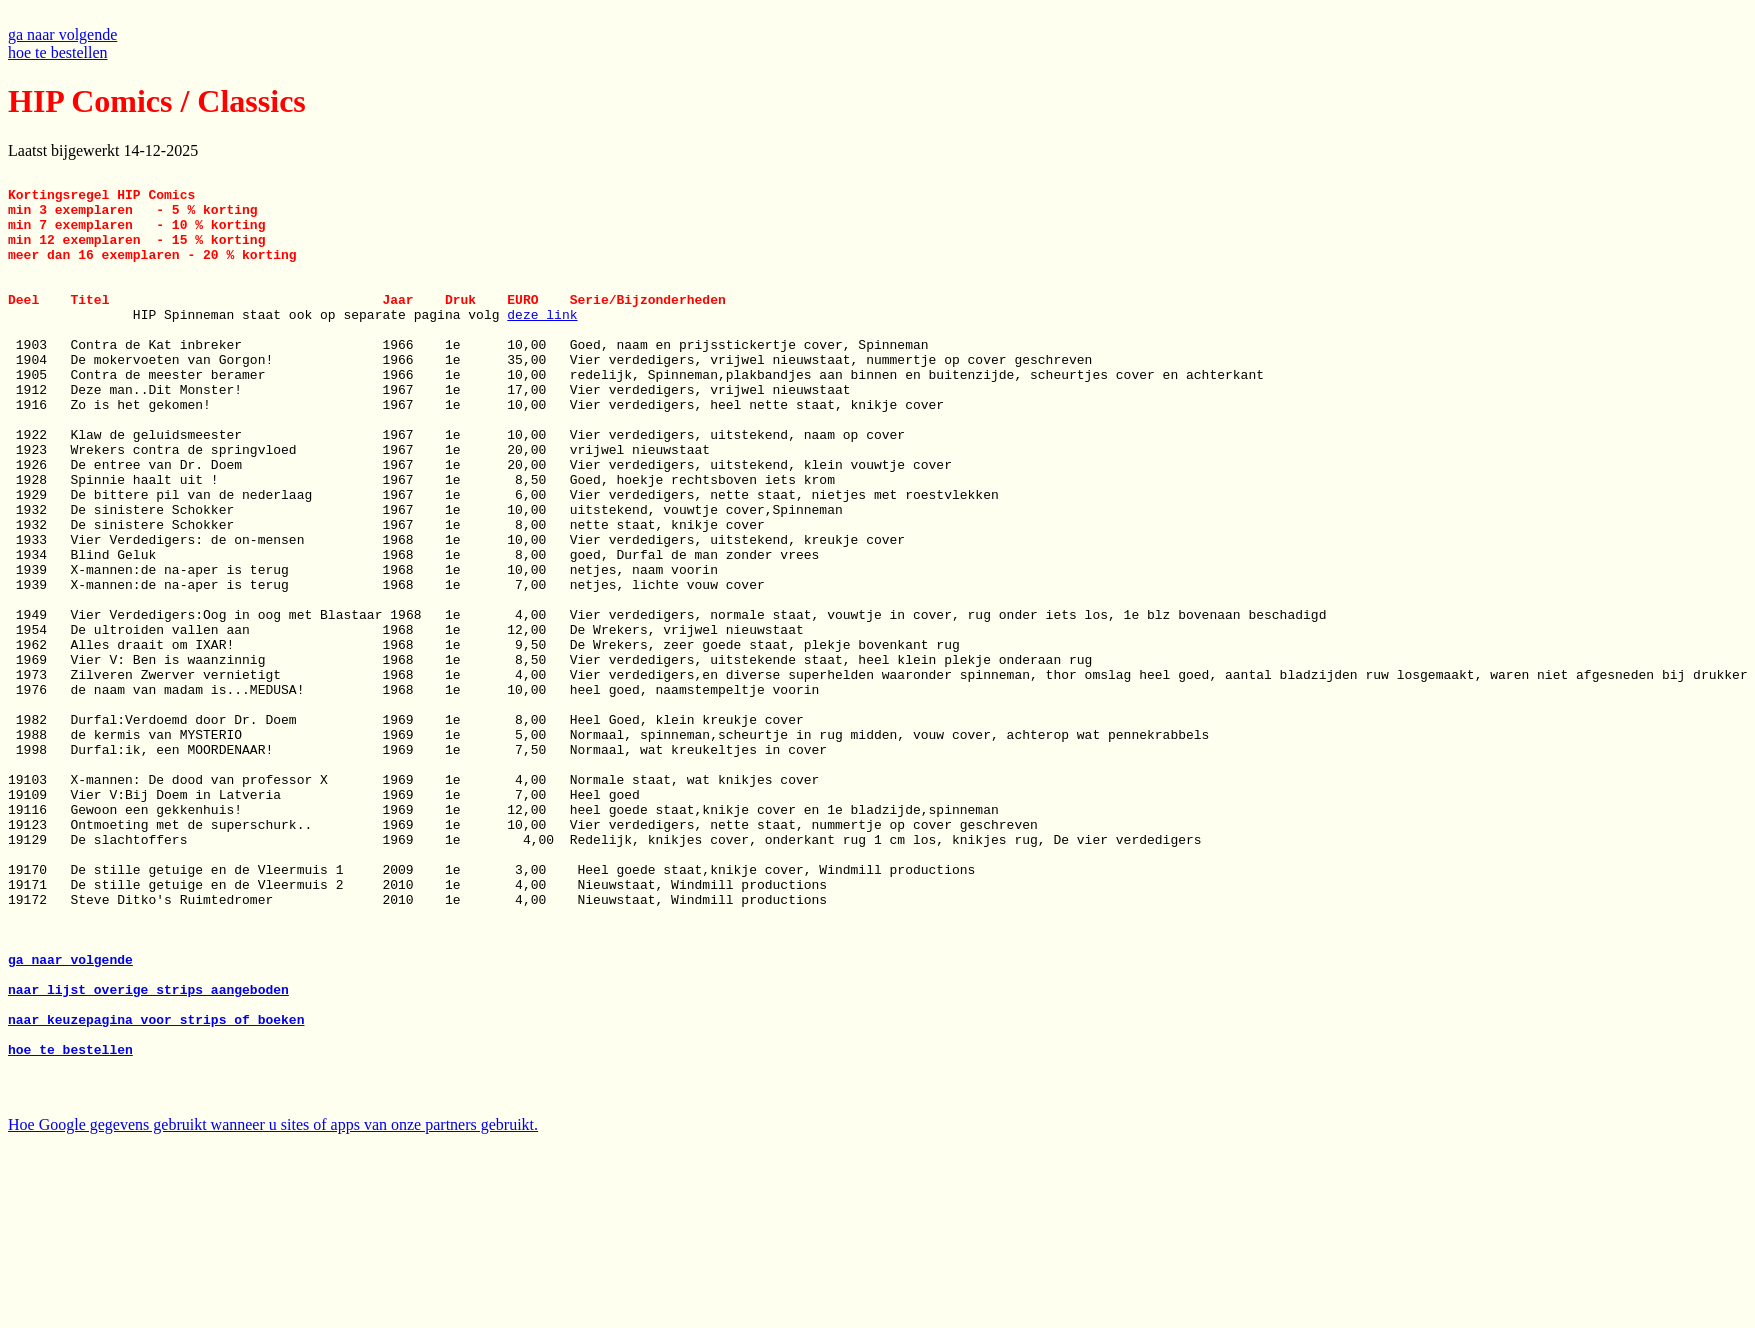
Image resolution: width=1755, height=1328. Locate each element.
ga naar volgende (62, 34)
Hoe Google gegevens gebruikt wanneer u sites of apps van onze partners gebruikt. (273, 1310)
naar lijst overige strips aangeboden (148, 1154)
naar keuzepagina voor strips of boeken (156, 1190)
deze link (542, 344)
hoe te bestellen (58, 52)
